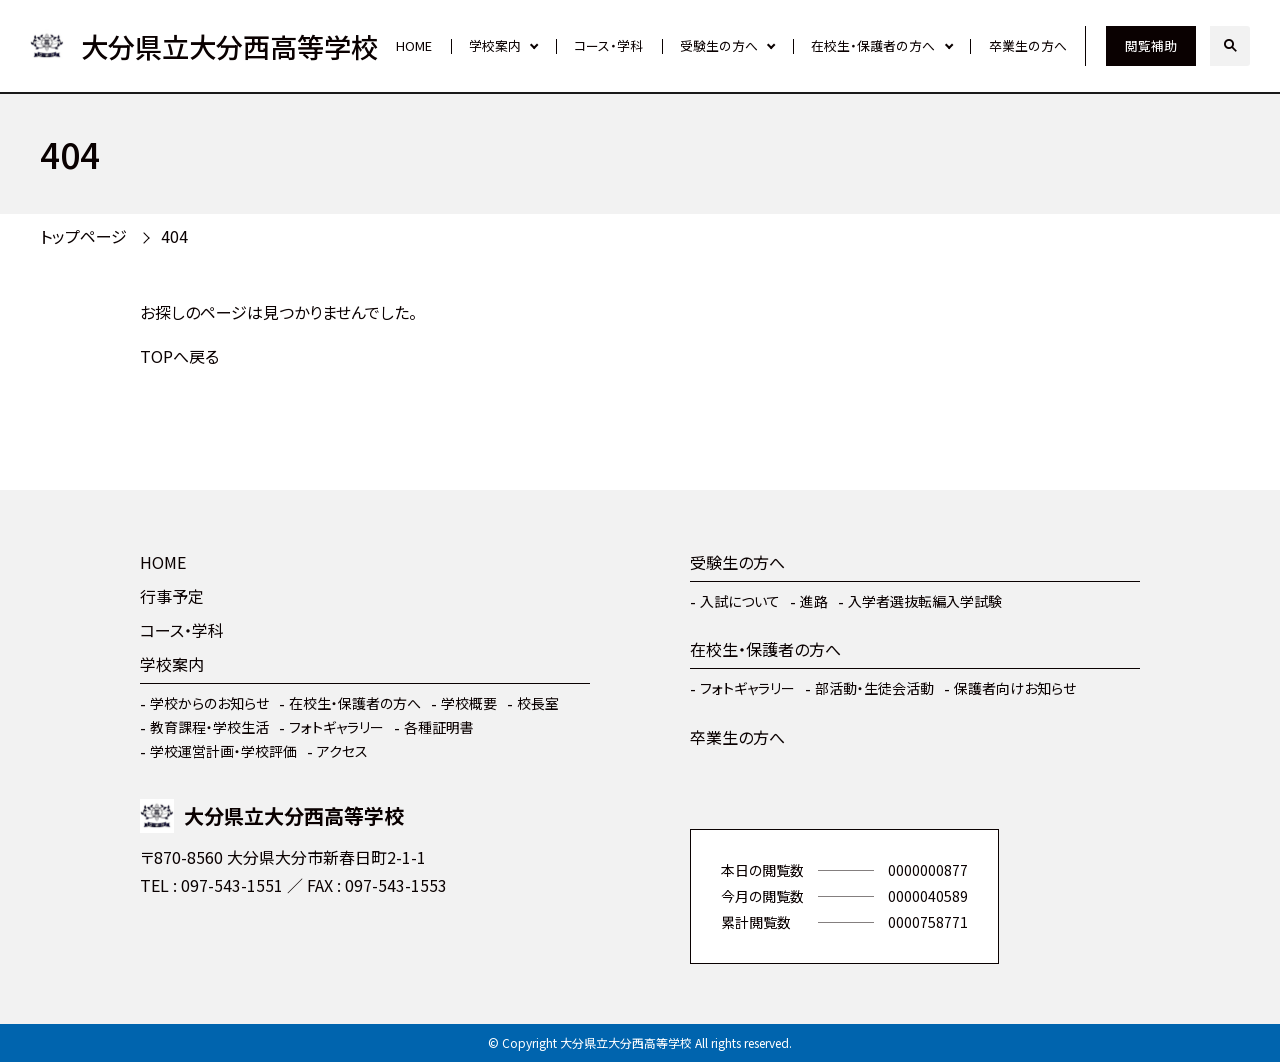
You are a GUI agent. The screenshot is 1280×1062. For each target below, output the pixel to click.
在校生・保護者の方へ (873, 45)
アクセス (342, 751)
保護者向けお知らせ (1015, 688)
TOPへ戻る (179, 356)
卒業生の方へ (1028, 45)
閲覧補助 (1151, 45)
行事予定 (172, 596)
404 (174, 236)
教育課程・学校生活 (209, 727)
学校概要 (469, 703)
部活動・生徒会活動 (874, 688)
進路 (814, 601)
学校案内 (495, 45)
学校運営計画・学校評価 (223, 751)
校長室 (538, 703)
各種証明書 (439, 727)
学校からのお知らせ (209, 703)
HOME (414, 45)
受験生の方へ (719, 45)
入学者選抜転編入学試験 (925, 601)
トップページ (83, 236)
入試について (740, 601)
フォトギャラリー (336, 727)
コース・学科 (608, 45)
